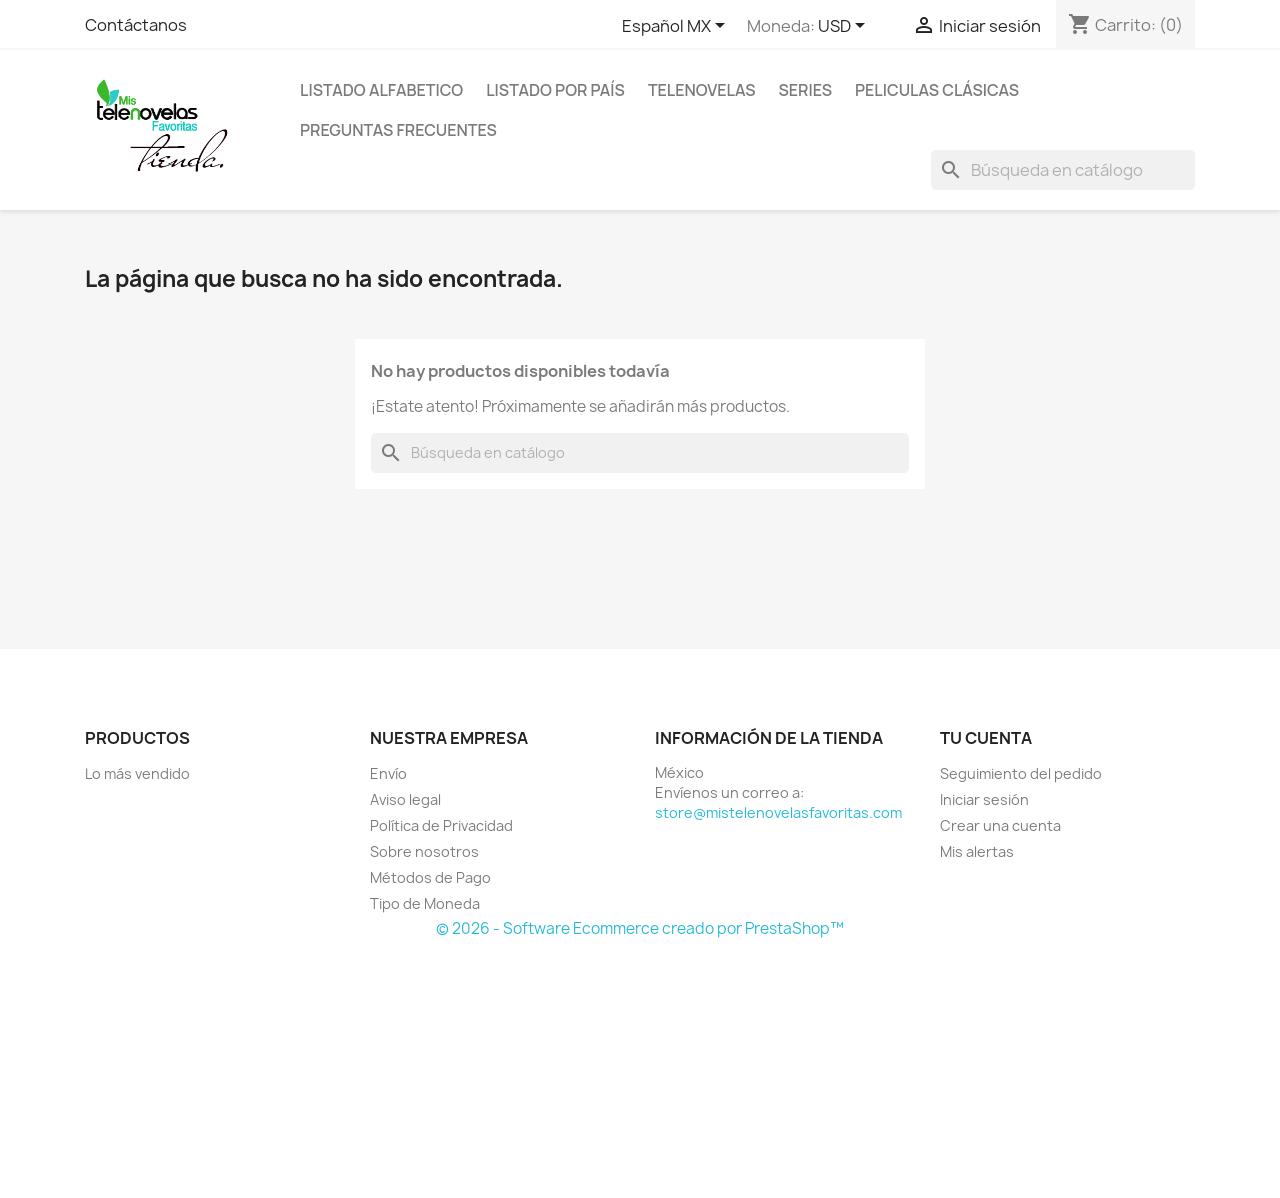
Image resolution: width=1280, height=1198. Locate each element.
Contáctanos (136, 25)
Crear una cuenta (1000, 825)
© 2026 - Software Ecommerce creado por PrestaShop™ (640, 928)
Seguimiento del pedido (1021, 773)
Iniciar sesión (984, 799)
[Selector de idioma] (677, 27)
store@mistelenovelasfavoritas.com (778, 812)
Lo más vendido (137, 773)
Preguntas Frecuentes (398, 130)
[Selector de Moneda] (845, 27)
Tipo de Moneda (425, 903)
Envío (388, 773)
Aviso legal (405, 799)
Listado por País (555, 90)
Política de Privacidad (441, 825)
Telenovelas (702, 90)
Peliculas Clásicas (937, 90)
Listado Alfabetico (381, 90)
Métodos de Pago (430, 877)
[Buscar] (1063, 170)
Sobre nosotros (424, 851)
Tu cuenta (986, 738)
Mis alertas (977, 851)
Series (805, 90)
